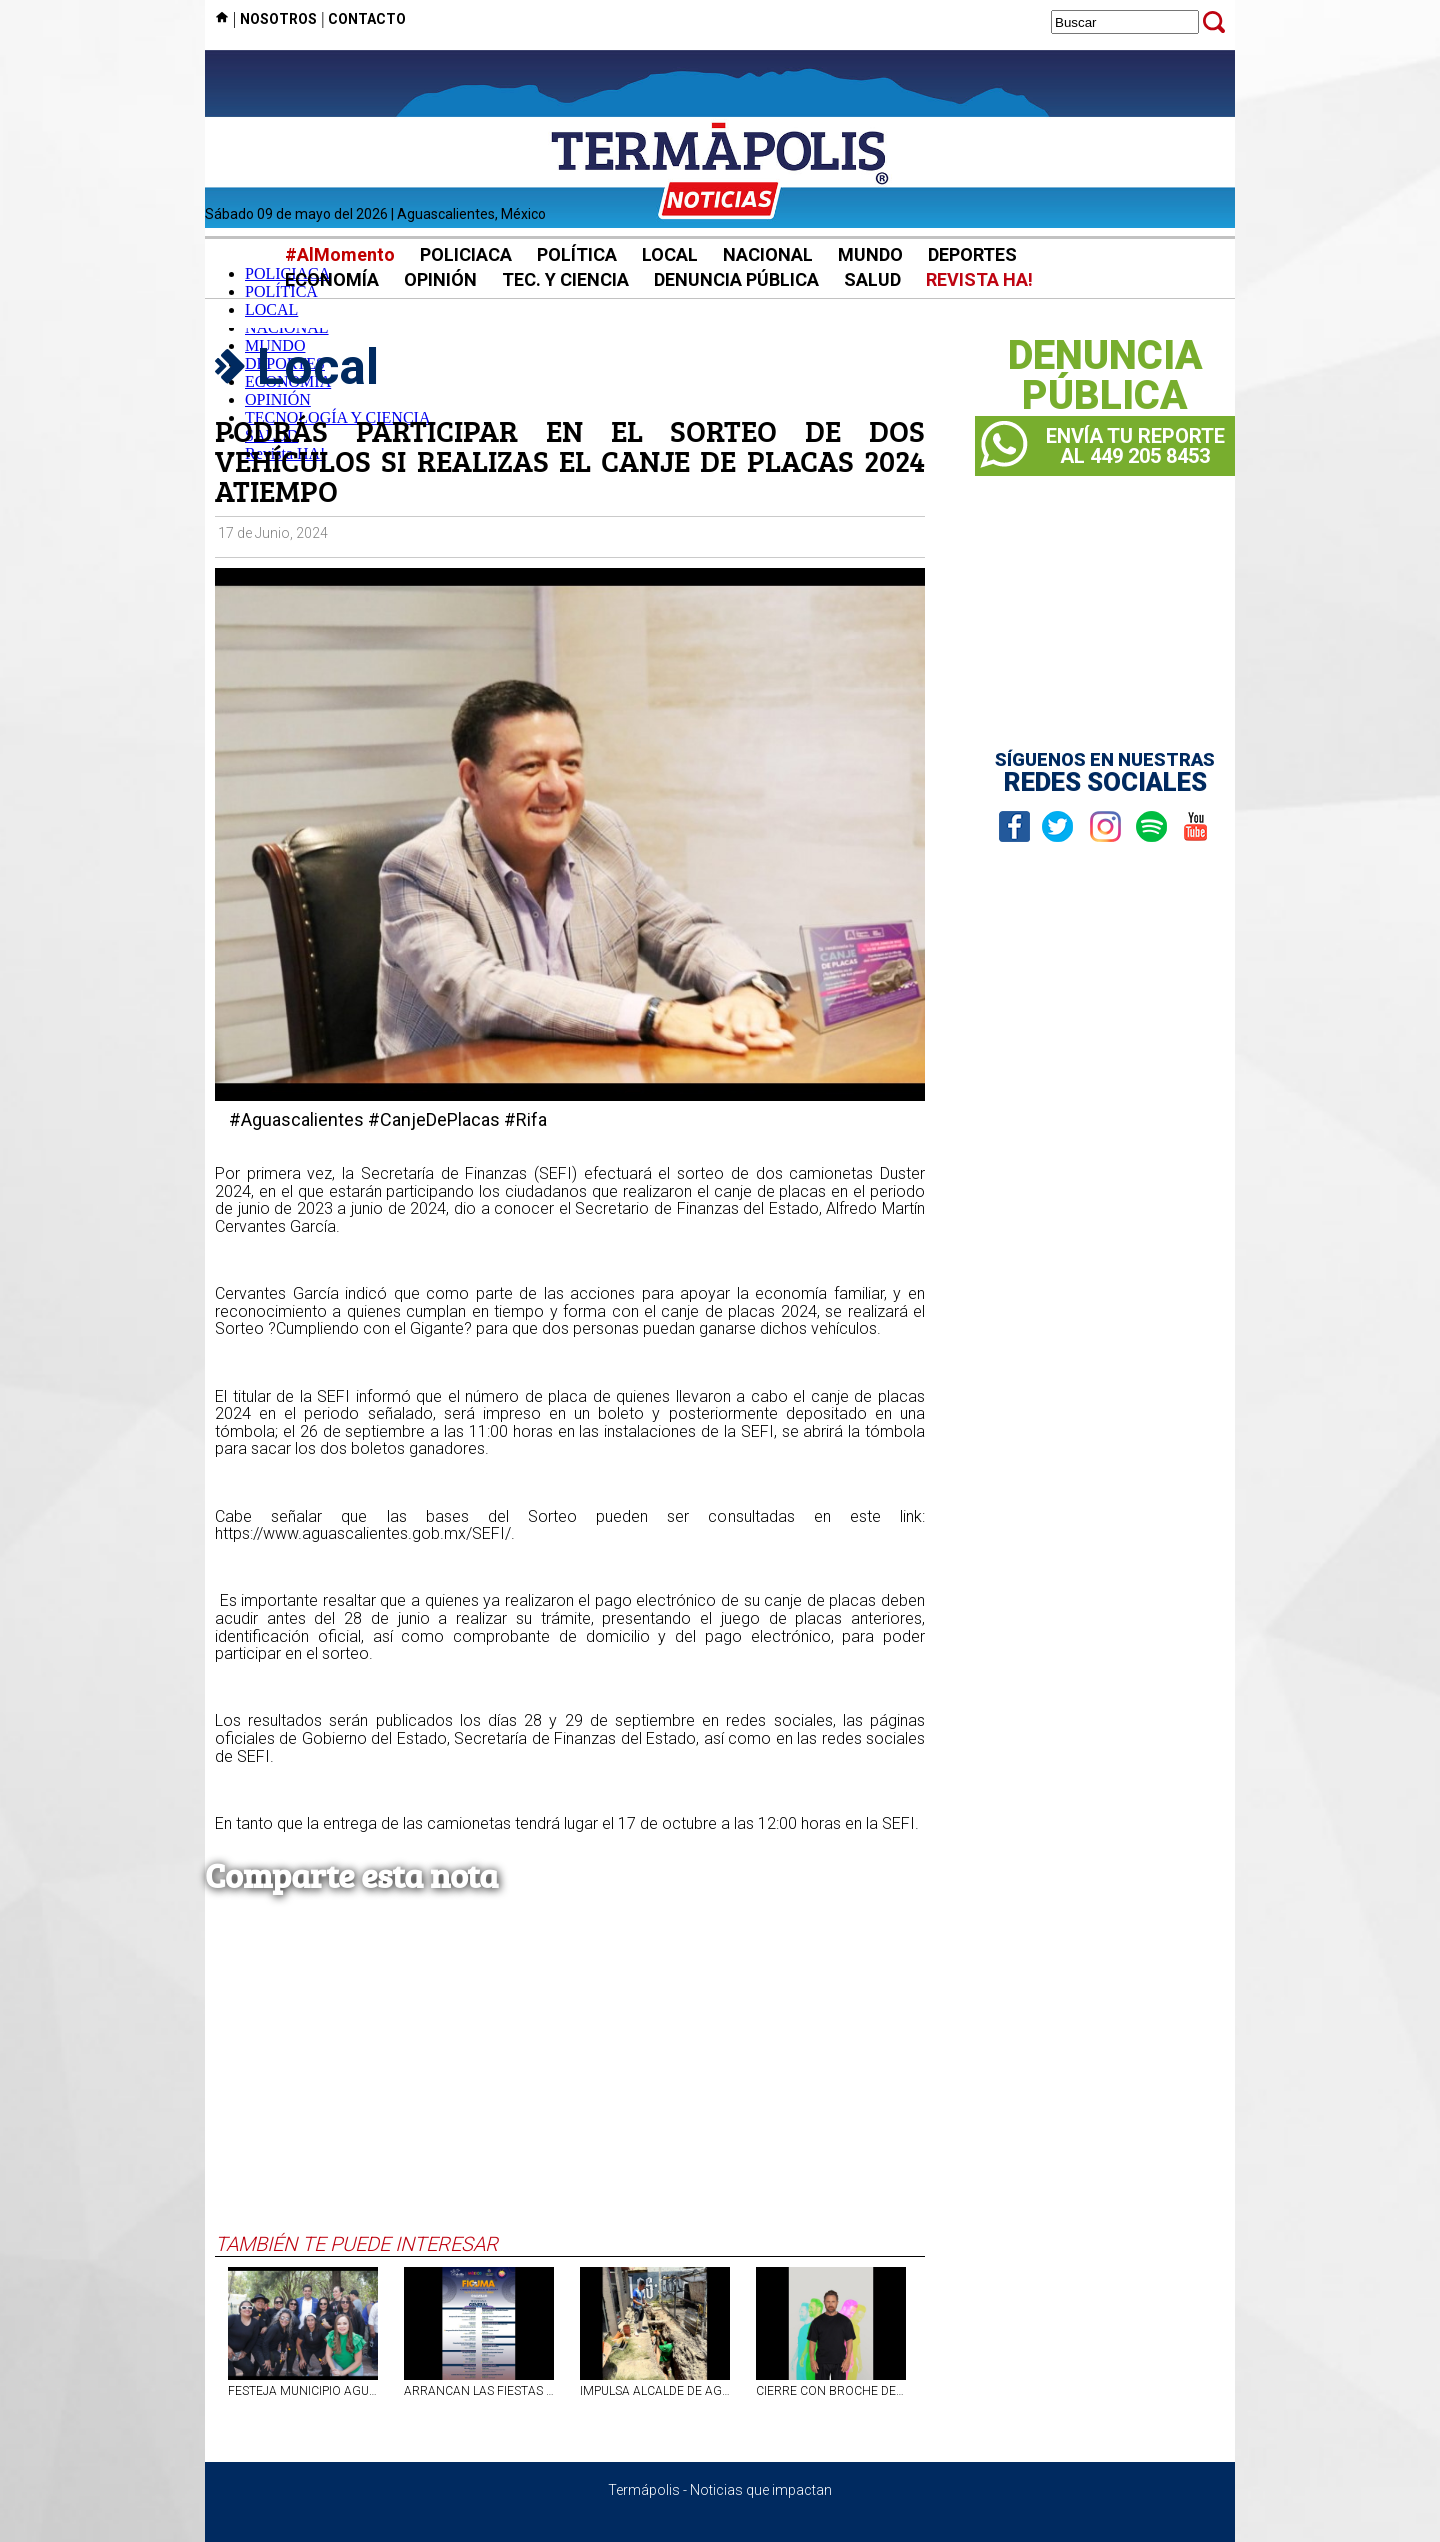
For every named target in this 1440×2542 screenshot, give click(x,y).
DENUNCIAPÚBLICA (1105, 376)
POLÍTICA (577, 254)
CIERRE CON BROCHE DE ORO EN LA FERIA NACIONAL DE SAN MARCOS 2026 (831, 2391)
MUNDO (870, 254)
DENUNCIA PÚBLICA (736, 279)
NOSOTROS (278, 19)
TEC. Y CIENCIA (565, 279)
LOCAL (670, 254)
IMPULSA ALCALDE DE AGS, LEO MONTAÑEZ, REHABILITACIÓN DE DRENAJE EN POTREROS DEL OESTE (655, 2391)
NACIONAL (768, 254)
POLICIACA (466, 254)
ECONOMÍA (332, 279)
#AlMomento (340, 254)
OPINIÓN (440, 279)
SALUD (872, 279)
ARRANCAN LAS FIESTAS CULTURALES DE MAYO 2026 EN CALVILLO (479, 2391)
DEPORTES (972, 254)
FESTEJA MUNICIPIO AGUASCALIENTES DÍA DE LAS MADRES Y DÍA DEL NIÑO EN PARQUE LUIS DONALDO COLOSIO (303, 2391)
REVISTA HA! (979, 279)
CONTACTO (367, 19)
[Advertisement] (570, 2082)
